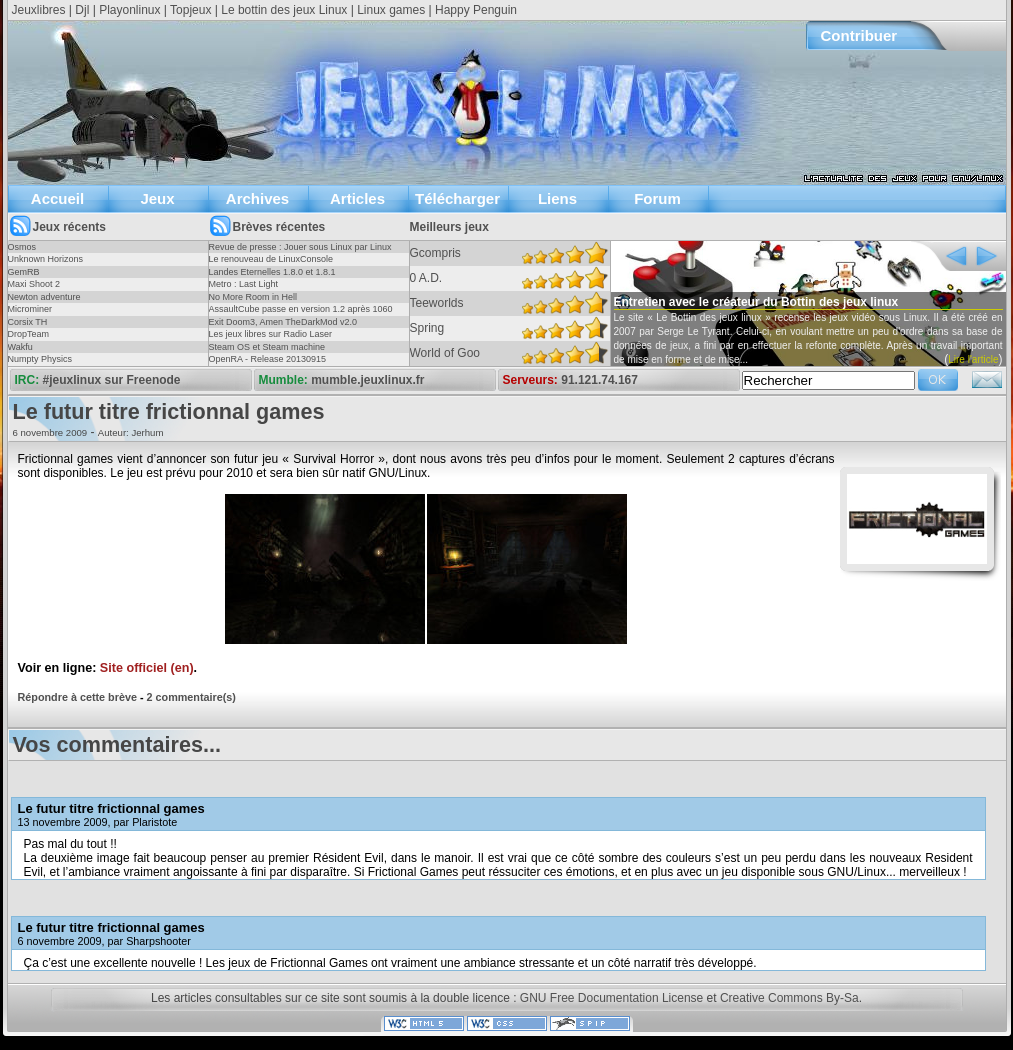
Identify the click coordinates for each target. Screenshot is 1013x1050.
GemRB (24, 272)
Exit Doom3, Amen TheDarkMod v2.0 (283, 322)
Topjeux (190, 10)
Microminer (30, 309)
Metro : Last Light (244, 284)
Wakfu (20, 347)
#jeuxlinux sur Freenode (112, 380)
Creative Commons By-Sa (789, 998)
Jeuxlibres (39, 10)
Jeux (157, 198)
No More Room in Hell (253, 297)
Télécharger (457, 198)
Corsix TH (28, 322)
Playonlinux (129, 10)
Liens (557, 198)
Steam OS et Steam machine (267, 347)
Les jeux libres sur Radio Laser (271, 334)
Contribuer (859, 35)
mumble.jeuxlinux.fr (367, 380)
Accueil (57, 198)
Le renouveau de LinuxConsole (271, 259)
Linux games (391, 10)
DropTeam (29, 334)
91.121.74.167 (599, 380)
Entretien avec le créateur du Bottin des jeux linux (756, 302)
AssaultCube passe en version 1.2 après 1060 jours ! (301, 315)
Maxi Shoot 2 (34, 284)
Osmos (22, 247)
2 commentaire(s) (191, 697)
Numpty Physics (40, 359)
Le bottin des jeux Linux (284, 10)
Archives (257, 198)
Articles (357, 198)
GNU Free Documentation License (611, 998)
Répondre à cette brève (77, 697)
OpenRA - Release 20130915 (268, 359)
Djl (82, 10)
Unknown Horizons (46, 259)
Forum (657, 198)
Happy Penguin (476, 10)
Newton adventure (44, 297)
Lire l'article (973, 359)
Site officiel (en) (147, 668)
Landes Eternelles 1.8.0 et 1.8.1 (272, 272)
